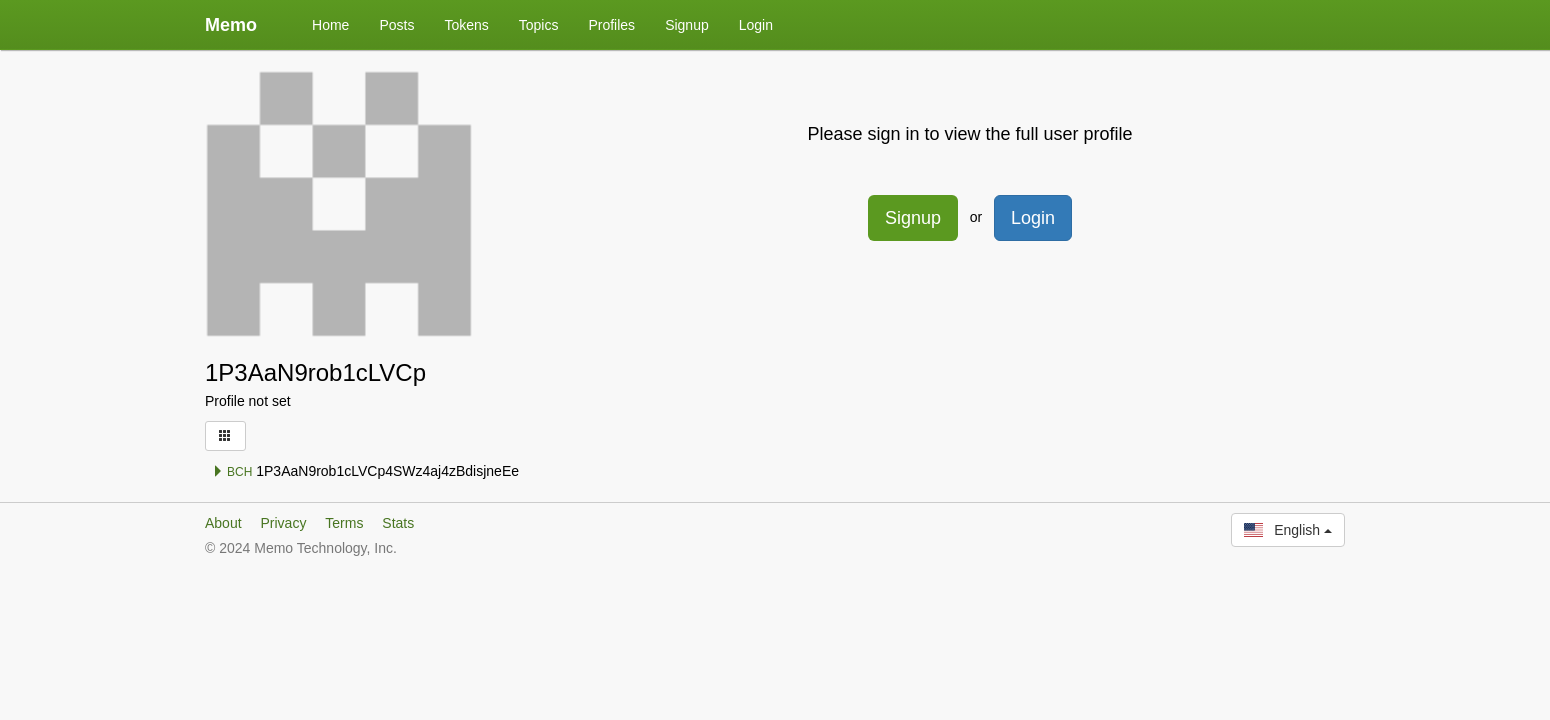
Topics (539, 25)
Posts (396, 25)
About (223, 523)
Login (756, 25)
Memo (231, 25)
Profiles (611, 25)
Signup (687, 25)
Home (330, 25)
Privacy (283, 523)
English (1288, 530)
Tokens (466, 25)
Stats (398, 523)
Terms (344, 523)
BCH (232, 472)
